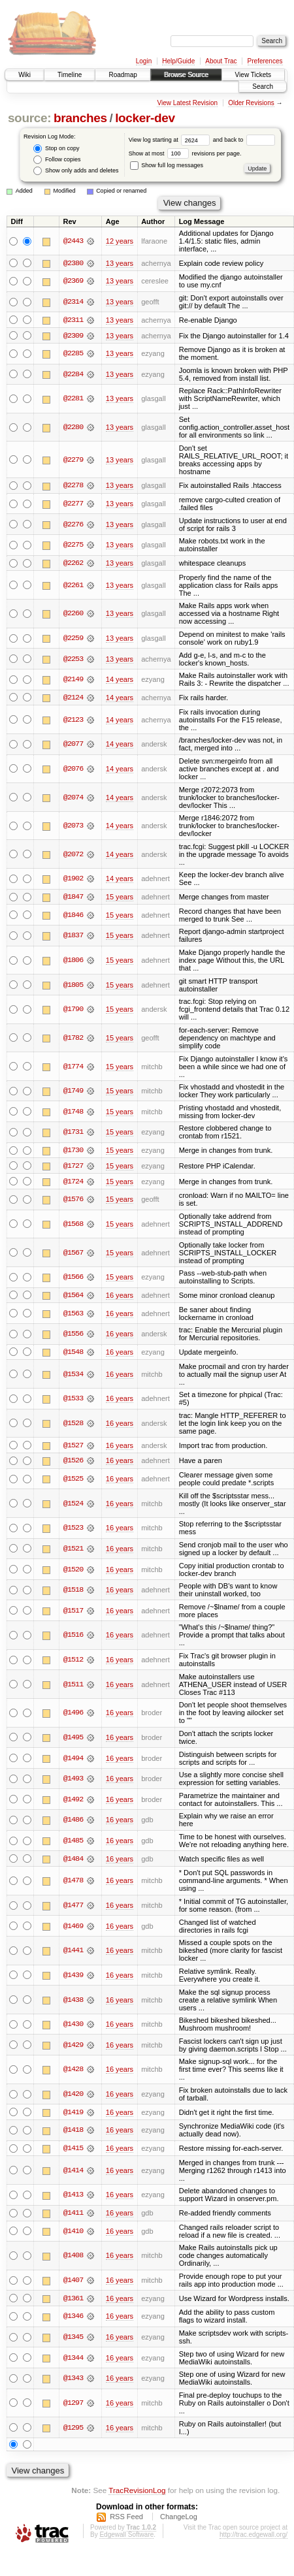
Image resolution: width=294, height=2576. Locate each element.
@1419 (73, 2114)
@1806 (73, 961)
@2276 (73, 525)
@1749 (73, 1092)
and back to (244, 140)
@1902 (73, 880)
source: (29, 118)
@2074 (73, 798)
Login (144, 61)
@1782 (73, 1039)
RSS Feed (126, 2519)
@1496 (73, 1715)
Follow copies (56, 159)
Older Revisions (251, 102)
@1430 (73, 2026)
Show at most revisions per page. (185, 153)
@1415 (73, 2151)
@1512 (73, 1661)
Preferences (265, 61)
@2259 (73, 639)
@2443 (73, 241)
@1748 (73, 1112)
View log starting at (171, 140)
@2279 (73, 460)
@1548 (73, 1354)
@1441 (73, 1953)
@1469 (73, 1928)
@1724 (73, 1183)
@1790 (73, 1010)
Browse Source (186, 74)
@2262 (73, 563)
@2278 (73, 486)
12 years (119, 241)
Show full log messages (166, 165)
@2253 (73, 659)
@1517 (73, 1612)
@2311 (73, 320)
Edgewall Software (126, 2537)
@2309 (73, 335)
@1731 (73, 1133)
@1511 (73, 1686)
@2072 (73, 855)
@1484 (73, 1861)
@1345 (73, 2340)
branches (80, 118)
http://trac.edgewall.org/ (253, 2537)
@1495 (73, 1739)
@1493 (73, 1780)
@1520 (73, 1571)
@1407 (73, 2283)
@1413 (73, 2197)
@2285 (73, 354)
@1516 (73, 1637)
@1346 (73, 2319)
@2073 (73, 827)
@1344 (73, 2360)
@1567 (73, 1254)
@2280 (73, 428)
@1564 (73, 1296)
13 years (119, 263)
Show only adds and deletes (75, 171)
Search (262, 86)
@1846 (73, 915)
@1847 (73, 898)
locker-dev (145, 118)
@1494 (73, 1760)
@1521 (73, 1550)
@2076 (73, 769)
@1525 (73, 1480)
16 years (119, 1296)
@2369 (73, 281)
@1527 (73, 1446)
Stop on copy (56, 148)
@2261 (73, 586)
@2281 (73, 399)
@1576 (73, 1201)
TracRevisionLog (136, 2493)
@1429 (73, 2047)
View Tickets (253, 74)
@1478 (73, 1883)
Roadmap (122, 74)
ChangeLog (178, 2519)
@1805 (73, 985)
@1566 (73, 1279)
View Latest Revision (187, 102)
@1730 (73, 1151)
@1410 (73, 2234)
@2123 (73, 720)
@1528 (73, 1425)
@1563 (73, 1315)
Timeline (69, 74)
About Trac (221, 61)
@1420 (73, 2096)
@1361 (73, 2301)
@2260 (73, 614)
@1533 (73, 1400)
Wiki (24, 74)
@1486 (73, 1822)
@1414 (73, 2173)
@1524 (73, 1505)
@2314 (73, 302)
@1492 (73, 1801)
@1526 (73, 1462)
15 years (119, 898)
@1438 (73, 2002)
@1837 (73, 936)
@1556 (73, 1335)
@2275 (73, 545)
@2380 (73, 263)
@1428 (73, 2072)
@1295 (73, 2430)
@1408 (73, 2258)
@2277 (73, 504)
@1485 (73, 1842)
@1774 (73, 1067)
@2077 (73, 745)
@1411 (73, 2215)
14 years (119, 680)
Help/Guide (178, 61)
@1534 (73, 1375)
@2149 (73, 680)
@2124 (73, 698)
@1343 (73, 2381)
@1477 (73, 1908)
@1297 (73, 2405)
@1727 (73, 1167)
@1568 (73, 1225)
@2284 (73, 375)
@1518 (73, 1591)
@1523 (73, 1530)
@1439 (73, 1977)
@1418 (73, 2132)
